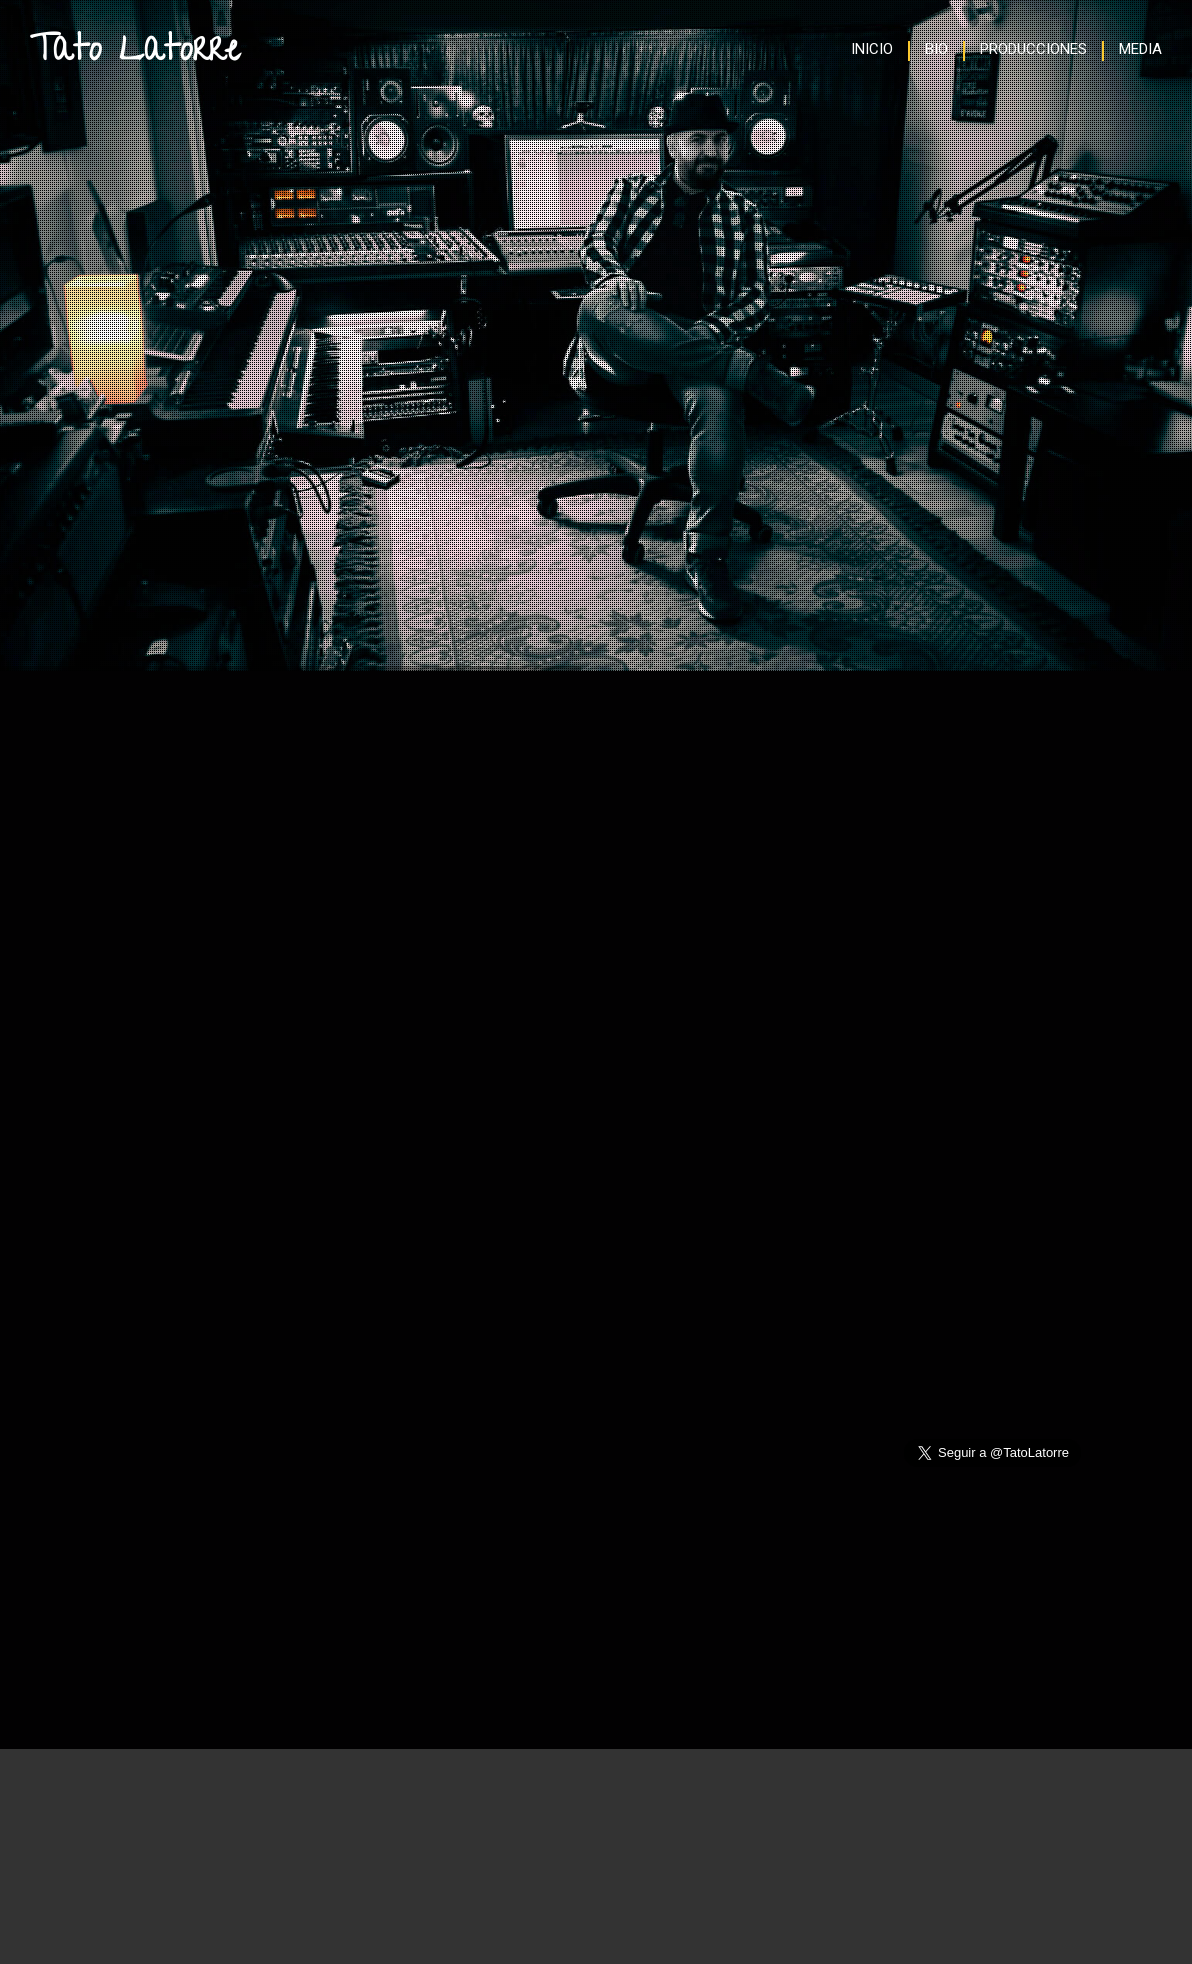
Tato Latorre (135, 53)
